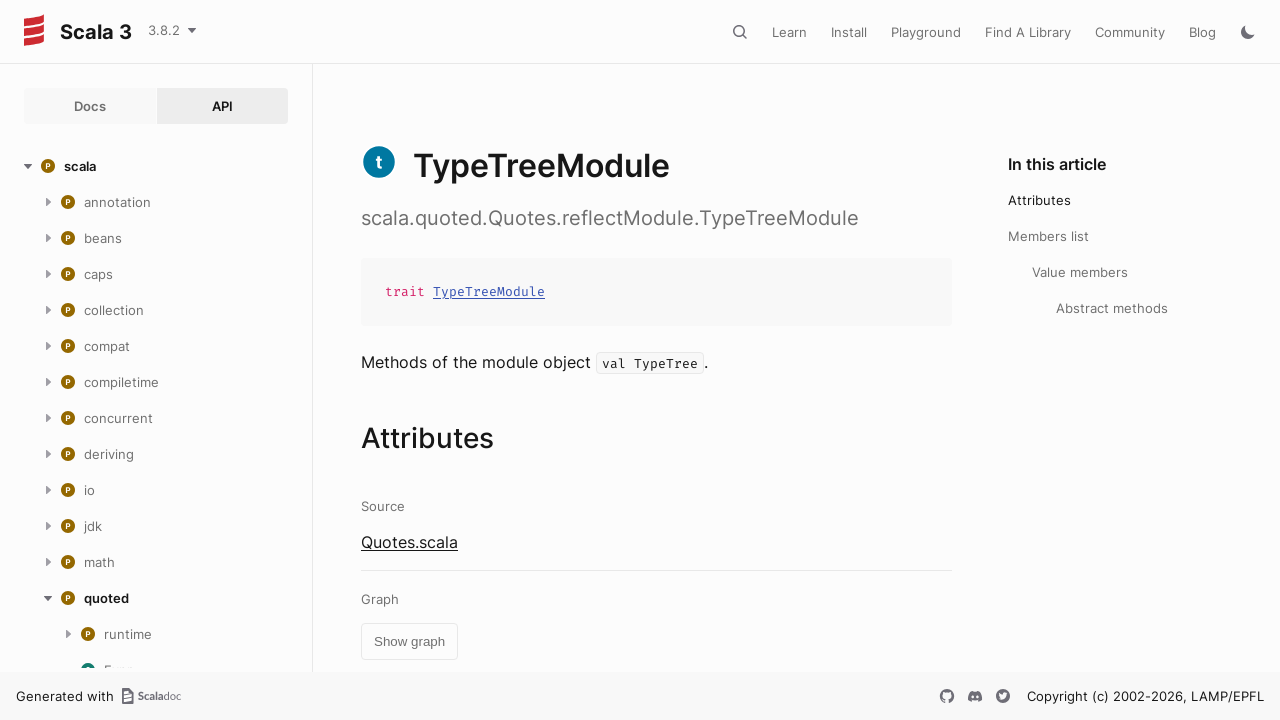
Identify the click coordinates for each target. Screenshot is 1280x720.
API (222, 106)
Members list (1048, 236)
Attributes (1039, 200)
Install (849, 32)
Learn (789, 32)
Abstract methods (1112, 308)
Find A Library (1028, 32)
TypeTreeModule (489, 291)
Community (1130, 32)
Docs (90, 106)
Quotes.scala (409, 542)
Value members (1080, 272)
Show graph (409, 641)
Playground (926, 32)
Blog (1202, 32)
